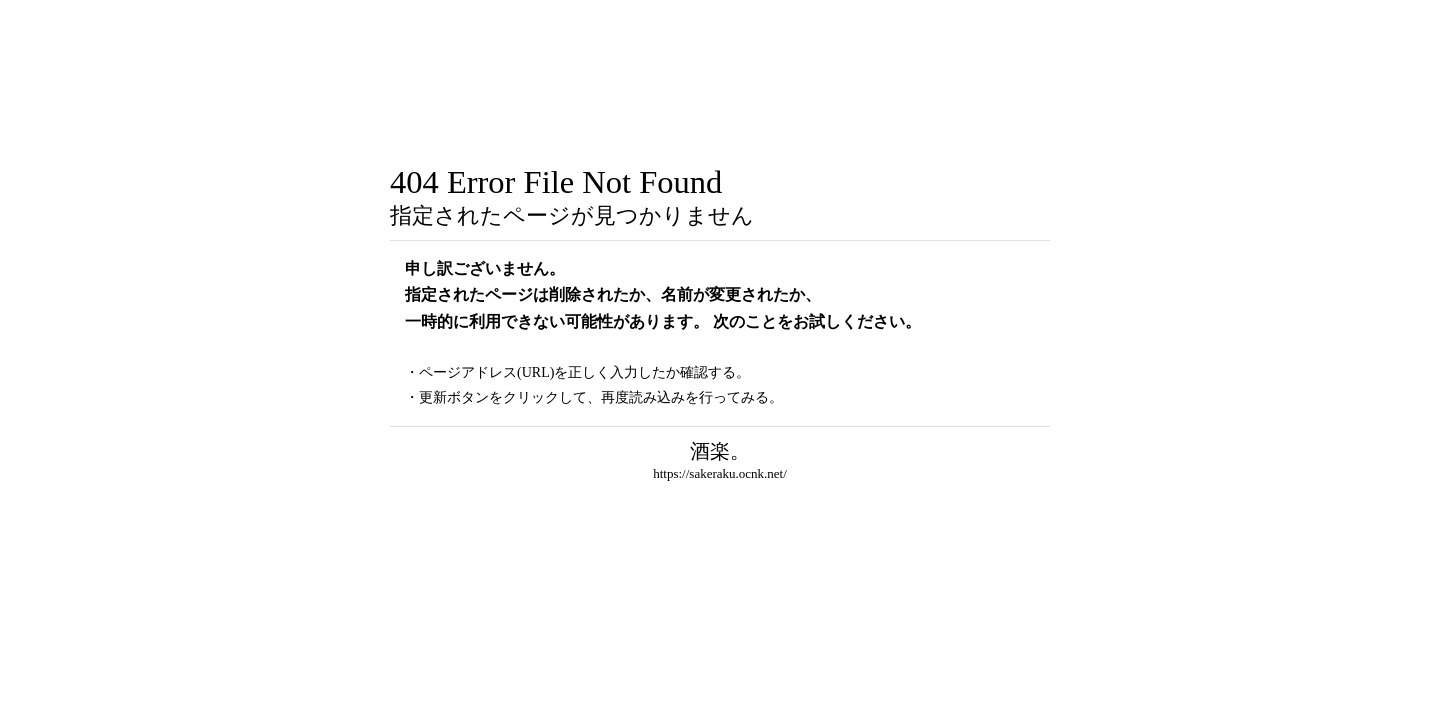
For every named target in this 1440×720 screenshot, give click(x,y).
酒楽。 (720, 451)
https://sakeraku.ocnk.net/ (720, 473)
